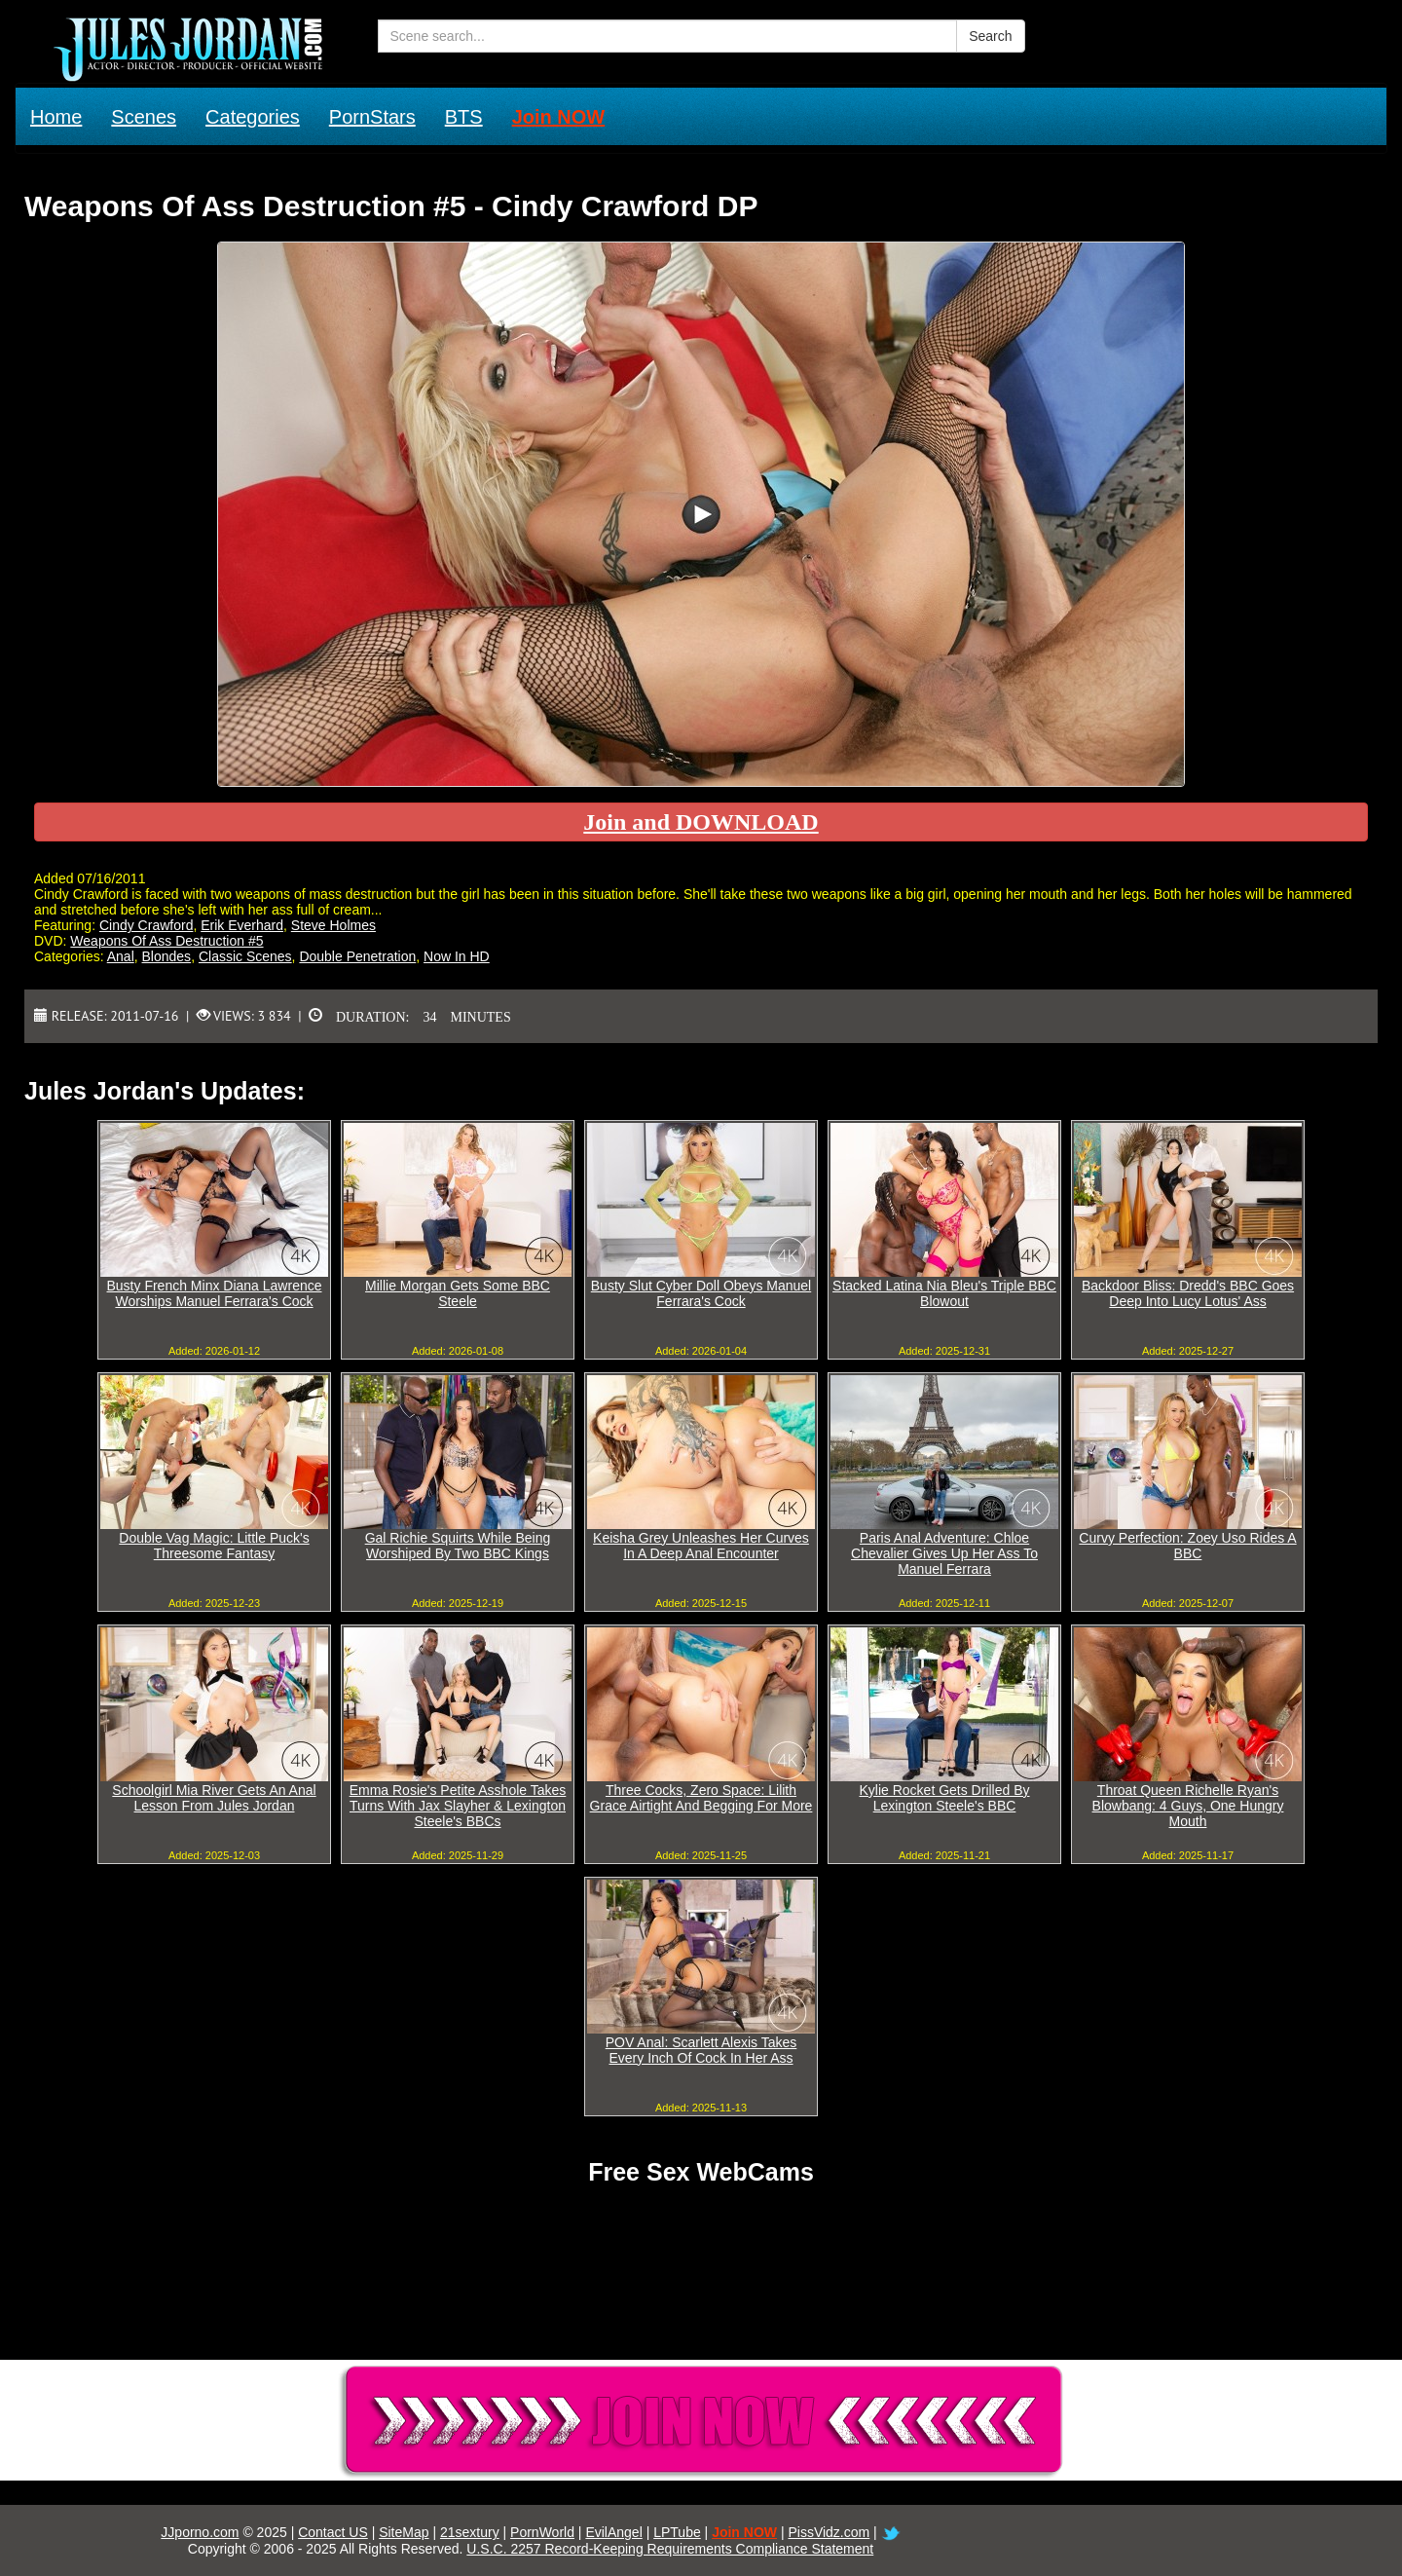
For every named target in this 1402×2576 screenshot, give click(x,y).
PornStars (372, 117)
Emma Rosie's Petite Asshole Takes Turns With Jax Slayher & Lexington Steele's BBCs (458, 1805)
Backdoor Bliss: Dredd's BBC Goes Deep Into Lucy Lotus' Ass (1188, 1293)
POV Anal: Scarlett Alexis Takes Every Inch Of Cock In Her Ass (701, 2050)
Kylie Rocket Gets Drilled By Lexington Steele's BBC (944, 1797)
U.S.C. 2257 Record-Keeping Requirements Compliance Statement (669, 2549)
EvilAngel (613, 2532)
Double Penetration (357, 956)
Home (56, 117)
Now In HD (457, 956)
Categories (252, 117)
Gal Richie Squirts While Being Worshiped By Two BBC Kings (458, 1545)
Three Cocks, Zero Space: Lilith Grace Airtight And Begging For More (701, 1797)
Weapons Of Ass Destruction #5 (166, 941)
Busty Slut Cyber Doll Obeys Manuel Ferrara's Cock (701, 1293)
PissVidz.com (828, 2532)
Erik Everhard (242, 925)
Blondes (167, 956)
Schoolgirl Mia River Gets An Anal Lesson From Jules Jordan (213, 1797)
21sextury (469, 2532)
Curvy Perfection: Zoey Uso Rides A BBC (1187, 1545)
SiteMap (403, 2532)
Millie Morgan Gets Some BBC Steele (457, 1293)
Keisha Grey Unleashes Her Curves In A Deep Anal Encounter (701, 1545)
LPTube (677, 2532)
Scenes (143, 117)
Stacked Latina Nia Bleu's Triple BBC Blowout (944, 1293)
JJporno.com (200, 2532)
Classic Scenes (245, 956)
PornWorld (542, 2532)
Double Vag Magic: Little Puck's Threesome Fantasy (214, 1545)
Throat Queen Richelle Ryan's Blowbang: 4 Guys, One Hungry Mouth (1188, 1805)
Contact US (333, 2532)
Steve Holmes (333, 925)
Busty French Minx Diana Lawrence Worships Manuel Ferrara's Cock (214, 1293)
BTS (464, 117)
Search (990, 36)
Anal (120, 956)
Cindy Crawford (146, 925)
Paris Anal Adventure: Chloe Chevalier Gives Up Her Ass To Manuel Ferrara (944, 1553)
